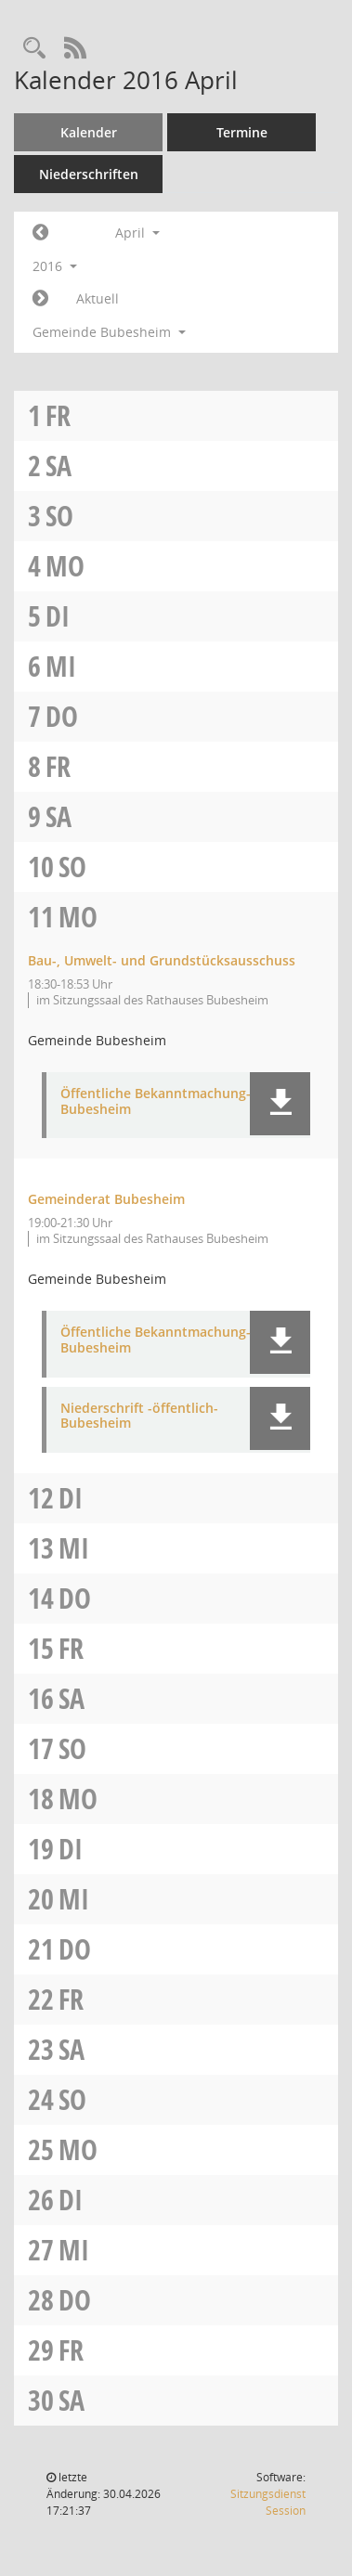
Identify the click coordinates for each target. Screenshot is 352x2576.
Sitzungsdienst (268, 2502)
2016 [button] (55, 266)
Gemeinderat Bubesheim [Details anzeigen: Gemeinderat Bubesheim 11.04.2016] (106, 1199)
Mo (65, 566)
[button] (280, 1103)
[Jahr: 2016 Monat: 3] (40, 233)
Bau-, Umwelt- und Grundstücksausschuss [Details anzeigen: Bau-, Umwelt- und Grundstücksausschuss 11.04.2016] (161, 960)
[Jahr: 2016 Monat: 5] (40, 299)
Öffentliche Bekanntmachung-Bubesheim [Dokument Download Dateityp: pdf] (155, 1102)
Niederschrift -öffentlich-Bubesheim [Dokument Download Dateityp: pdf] (139, 1416)
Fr (58, 415)
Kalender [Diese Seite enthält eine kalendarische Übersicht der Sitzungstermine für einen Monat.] (88, 132)
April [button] (137, 232)
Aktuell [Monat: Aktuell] (97, 298)
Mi (61, 666)
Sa (59, 466)
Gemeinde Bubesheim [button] (109, 332)
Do (62, 716)
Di (58, 616)
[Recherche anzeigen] (34, 48)
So (59, 516)
